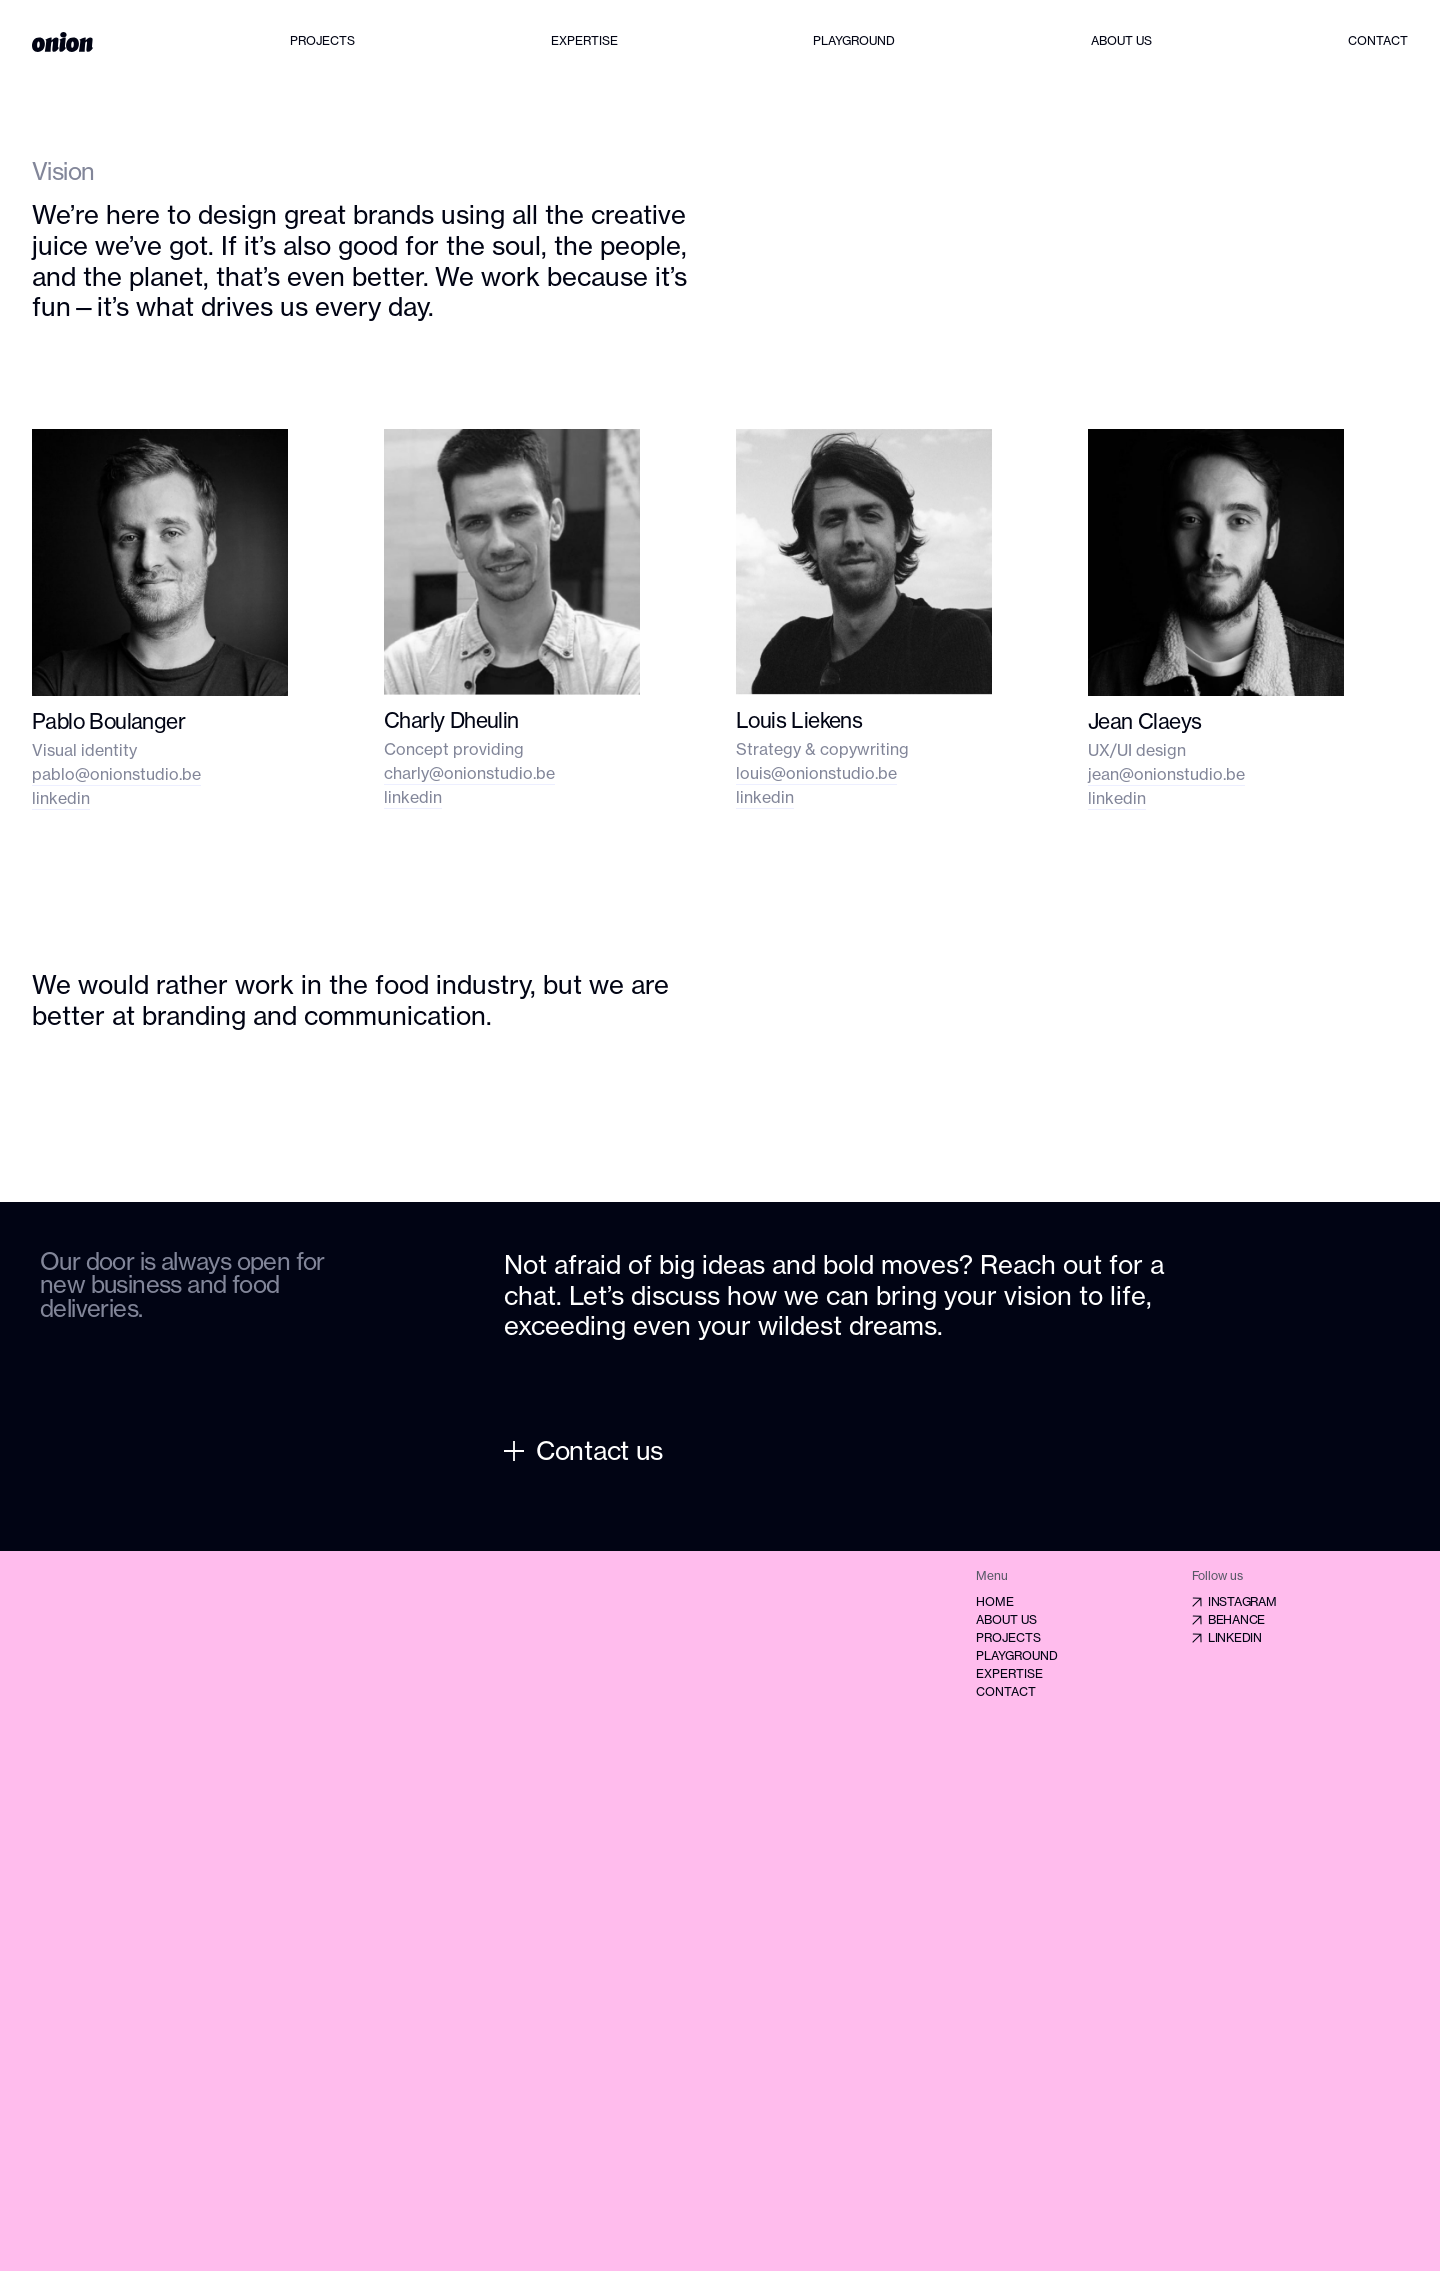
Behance (1228, 1619)
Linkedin (1227, 1637)
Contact (1378, 40)
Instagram (1234, 1601)
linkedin (61, 798)
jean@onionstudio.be (1166, 774)
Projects (322, 40)
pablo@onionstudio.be (116, 774)
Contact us (583, 1450)
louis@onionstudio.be (816, 773)
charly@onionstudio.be (469, 773)
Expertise (584, 40)
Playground (854, 40)
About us (1121, 40)
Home (995, 1601)
